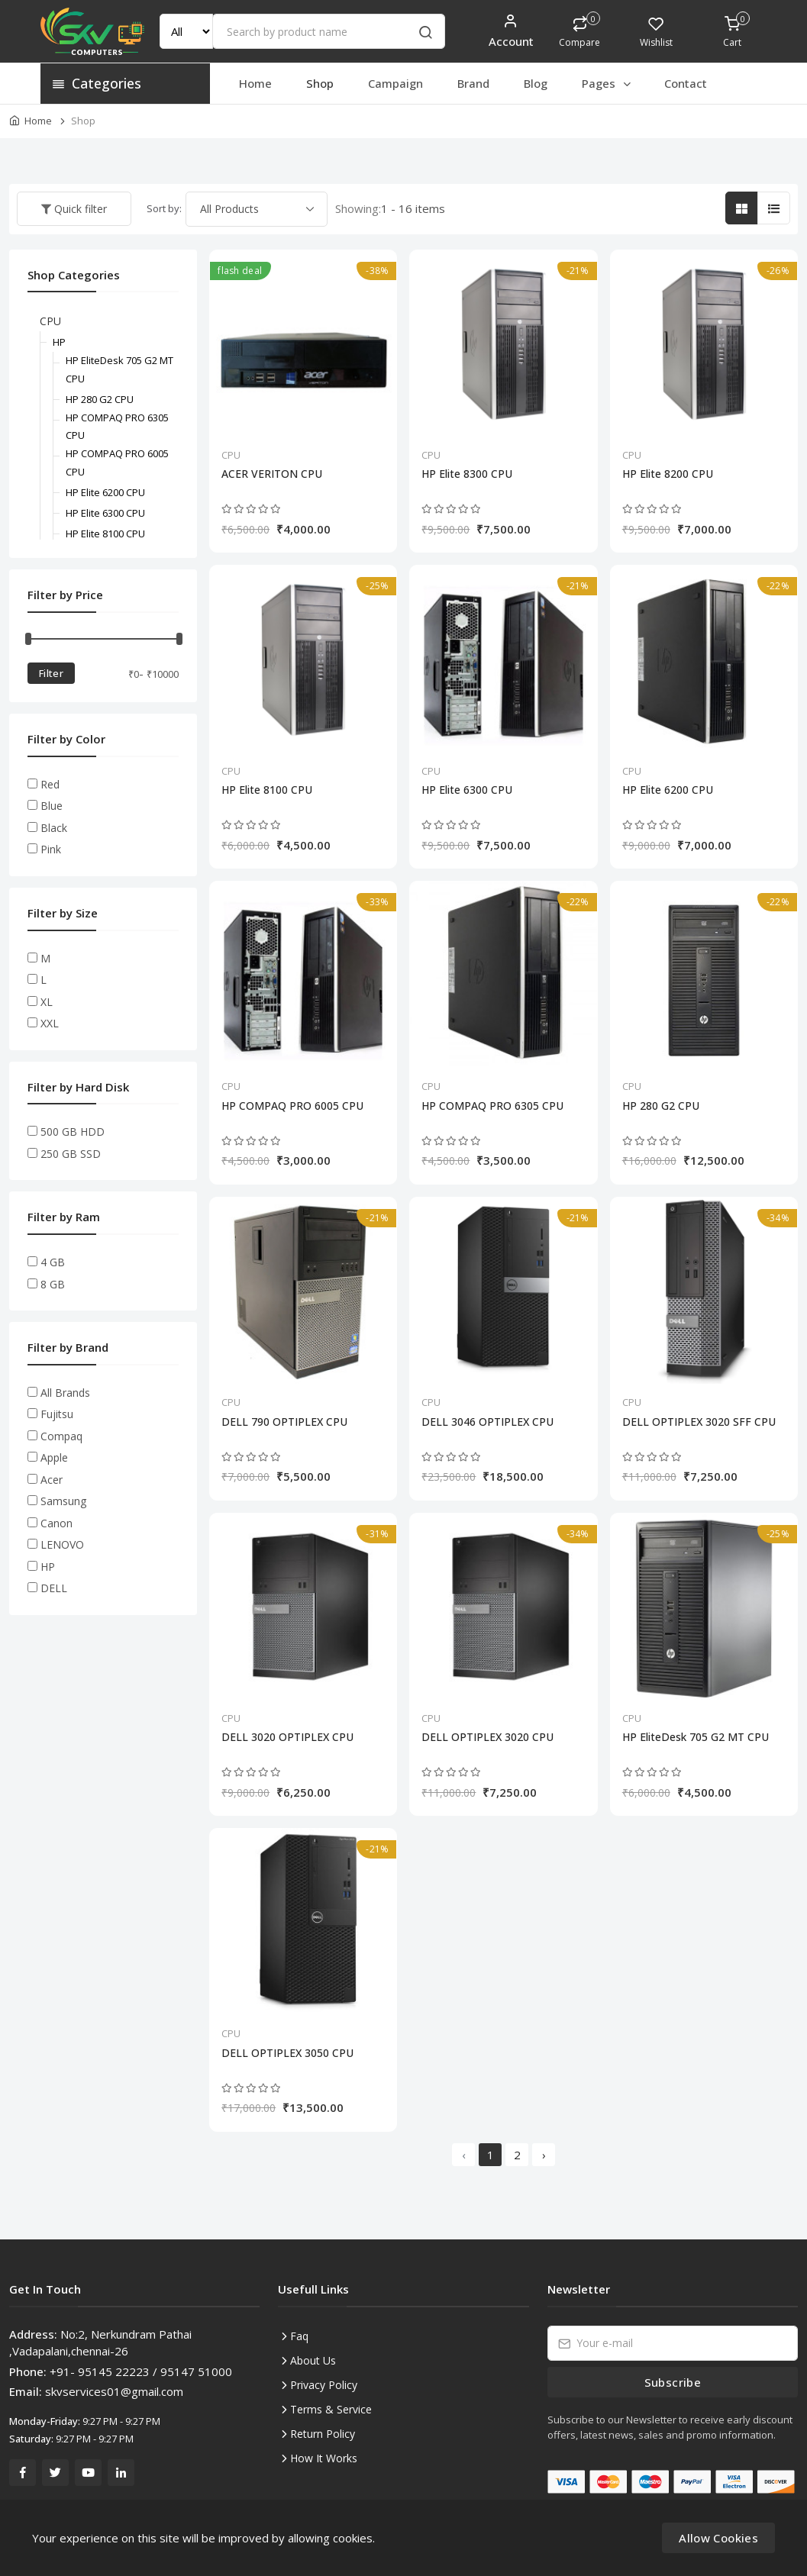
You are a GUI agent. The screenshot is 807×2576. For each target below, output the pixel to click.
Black (53, 828)
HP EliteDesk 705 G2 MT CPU (695, 1737)
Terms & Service (331, 2409)
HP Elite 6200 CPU (667, 790)
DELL (53, 1588)
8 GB (52, 1284)
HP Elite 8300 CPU (466, 474)
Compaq (61, 1436)
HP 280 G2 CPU (660, 1106)
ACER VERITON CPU (271, 474)
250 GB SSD (70, 1153)
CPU (230, 455)
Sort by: (164, 208)
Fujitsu (56, 1414)
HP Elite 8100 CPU (266, 790)
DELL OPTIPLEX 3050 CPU (287, 2053)
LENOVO (62, 1544)
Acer (51, 1479)
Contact (685, 83)
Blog (535, 83)
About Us (313, 2360)
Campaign (395, 83)
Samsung (63, 1501)
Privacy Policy (323, 2385)
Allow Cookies (718, 2537)
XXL (49, 1023)
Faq (299, 2336)
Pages (607, 83)
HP (59, 342)
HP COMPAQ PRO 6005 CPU (292, 1106)
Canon (56, 1523)
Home (255, 83)
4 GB (52, 1262)
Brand (473, 83)
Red (50, 784)
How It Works (323, 2458)
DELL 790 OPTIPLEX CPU (284, 1422)
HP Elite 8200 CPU (667, 474)
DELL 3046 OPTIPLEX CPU (487, 1422)
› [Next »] (544, 2154)
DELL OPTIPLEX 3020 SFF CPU (699, 1422)
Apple (54, 1457)
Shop (320, 83)
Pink (50, 849)
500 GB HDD (72, 1131)
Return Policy (322, 2433)
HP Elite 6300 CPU (466, 790)
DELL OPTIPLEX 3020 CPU (487, 1737)
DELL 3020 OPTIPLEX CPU (287, 1737)
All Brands (65, 1392)
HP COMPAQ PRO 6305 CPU (492, 1106)
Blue (51, 805)
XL (46, 1002)
